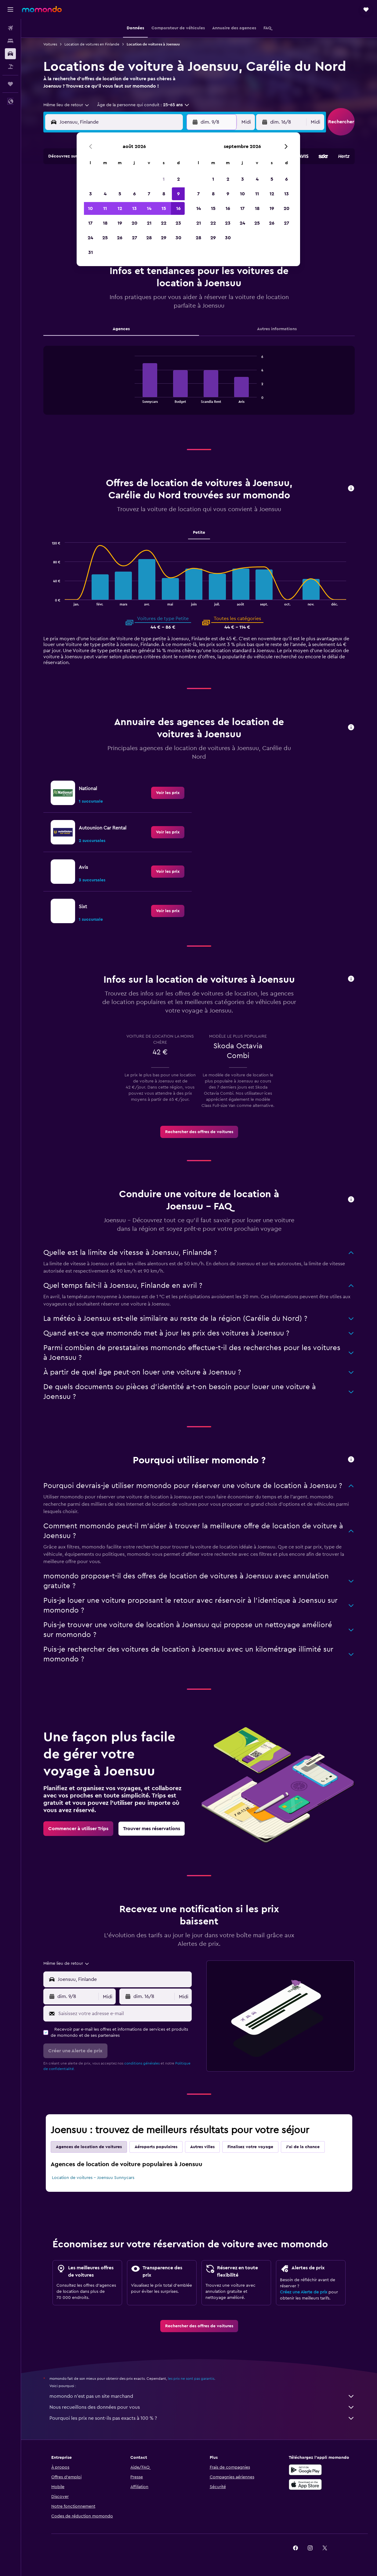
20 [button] (134, 223)
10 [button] (90, 208)
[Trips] (10, 84)
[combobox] (66, 105)
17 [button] (90, 223)
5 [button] (119, 193)
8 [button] (163, 193)
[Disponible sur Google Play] (305, 2469)
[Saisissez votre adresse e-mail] (123, 2013)
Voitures (50, 44)
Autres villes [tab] (202, 2147)
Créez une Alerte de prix (303, 2292)
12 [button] (120, 208)
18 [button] (105, 223)
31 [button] (90, 252)
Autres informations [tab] (277, 329)
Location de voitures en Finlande (91, 44)
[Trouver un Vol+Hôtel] (10, 66)
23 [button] (178, 223)
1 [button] (164, 179)
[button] (10, 9)
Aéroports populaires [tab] (156, 2147)
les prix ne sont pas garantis (191, 2378)
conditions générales (142, 2063)
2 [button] (178, 179)
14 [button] (149, 208)
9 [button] (178, 193)
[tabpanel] (199, 386)
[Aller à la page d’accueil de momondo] (42, 9)
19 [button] (120, 223)
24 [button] (90, 237)
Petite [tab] (199, 532)
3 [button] (90, 193)
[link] (167, 793)
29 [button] (163, 237)
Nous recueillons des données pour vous (202, 2407)
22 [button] (163, 223)
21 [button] (149, 223)
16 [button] (178, 208)
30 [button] (178, 237)
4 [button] (105, 193)
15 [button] (163, 208)
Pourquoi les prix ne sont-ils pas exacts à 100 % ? (202, 2418)
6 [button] (134, 193)
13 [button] (134, 208)
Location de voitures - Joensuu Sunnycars (93, 2178)
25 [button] (105, 237)
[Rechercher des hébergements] (10, 41)
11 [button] (105, 208)
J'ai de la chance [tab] (303, 2147)
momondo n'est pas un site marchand (202, 2396)
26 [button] (119, 237)
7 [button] (149, 193)
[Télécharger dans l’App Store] (305, 2484)
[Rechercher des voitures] (10, 54)
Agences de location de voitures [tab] (89, 2147)
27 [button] (134, 237)
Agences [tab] (121, 329)
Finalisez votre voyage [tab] (250, 2147)
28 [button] (149, 237)
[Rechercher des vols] (10, 28)
